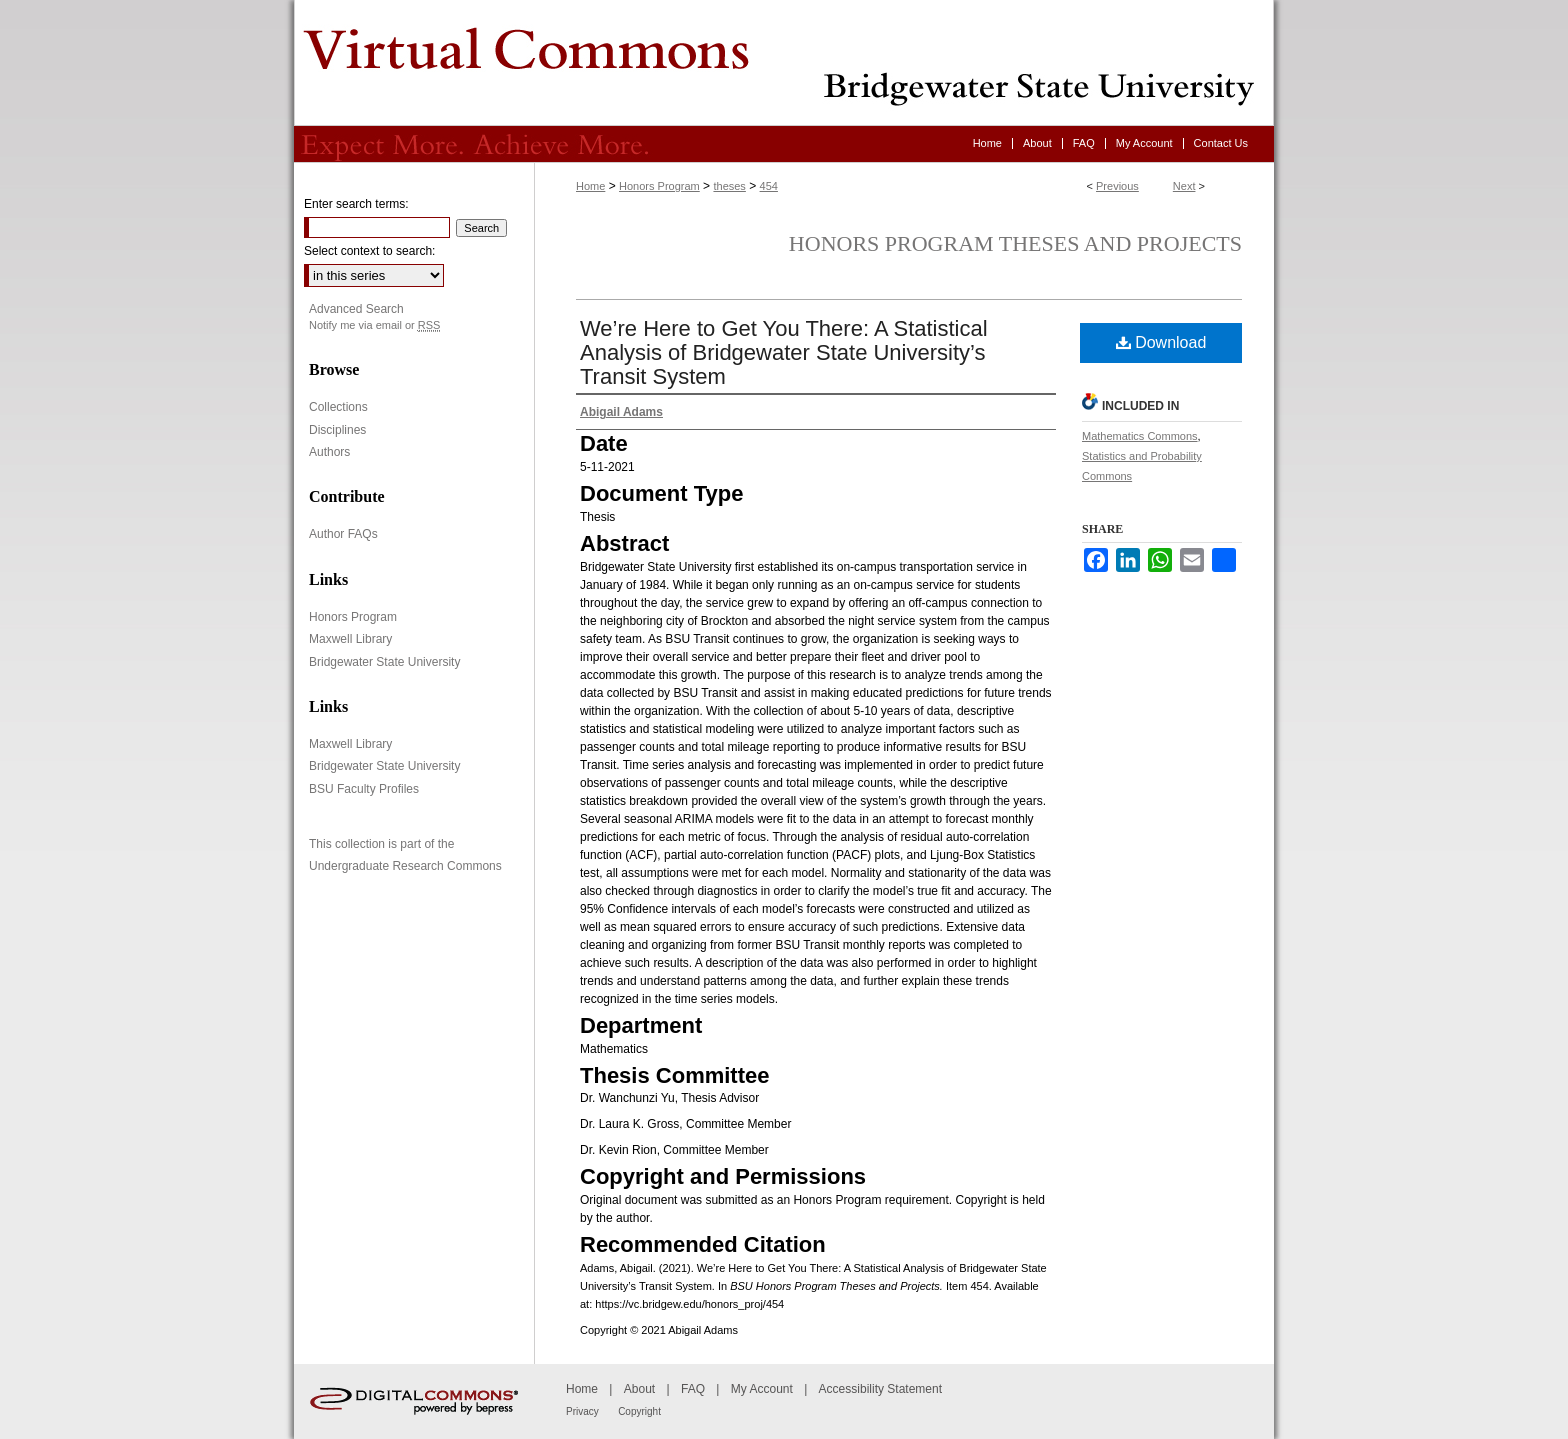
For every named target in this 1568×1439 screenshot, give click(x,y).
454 (769, 186)
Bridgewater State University (384, 662)
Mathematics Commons (1140, 436)
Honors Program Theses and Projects (1015, 243)
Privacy (582, 1411)
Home (590, 186)
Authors (329, 452)
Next (1184, 186)
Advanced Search (356, 309)
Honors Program (659, 186)
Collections (338, 407)
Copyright (639, 1411)
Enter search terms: (356, 204)
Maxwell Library (350, 639)
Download (1161, 342)
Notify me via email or (374, 325)
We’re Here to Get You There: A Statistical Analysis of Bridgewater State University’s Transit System (784, 352)
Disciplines (337, 430)
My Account (762, 1389)
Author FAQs (343, 534)
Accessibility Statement (880, 1389)
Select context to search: (369, 251)
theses (729, 186)
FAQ (693, 1389)
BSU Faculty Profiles (364, 789)
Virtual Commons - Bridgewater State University (784, 63)
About (639, 1389)
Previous (1117, 186)
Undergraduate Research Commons (405, 866)
